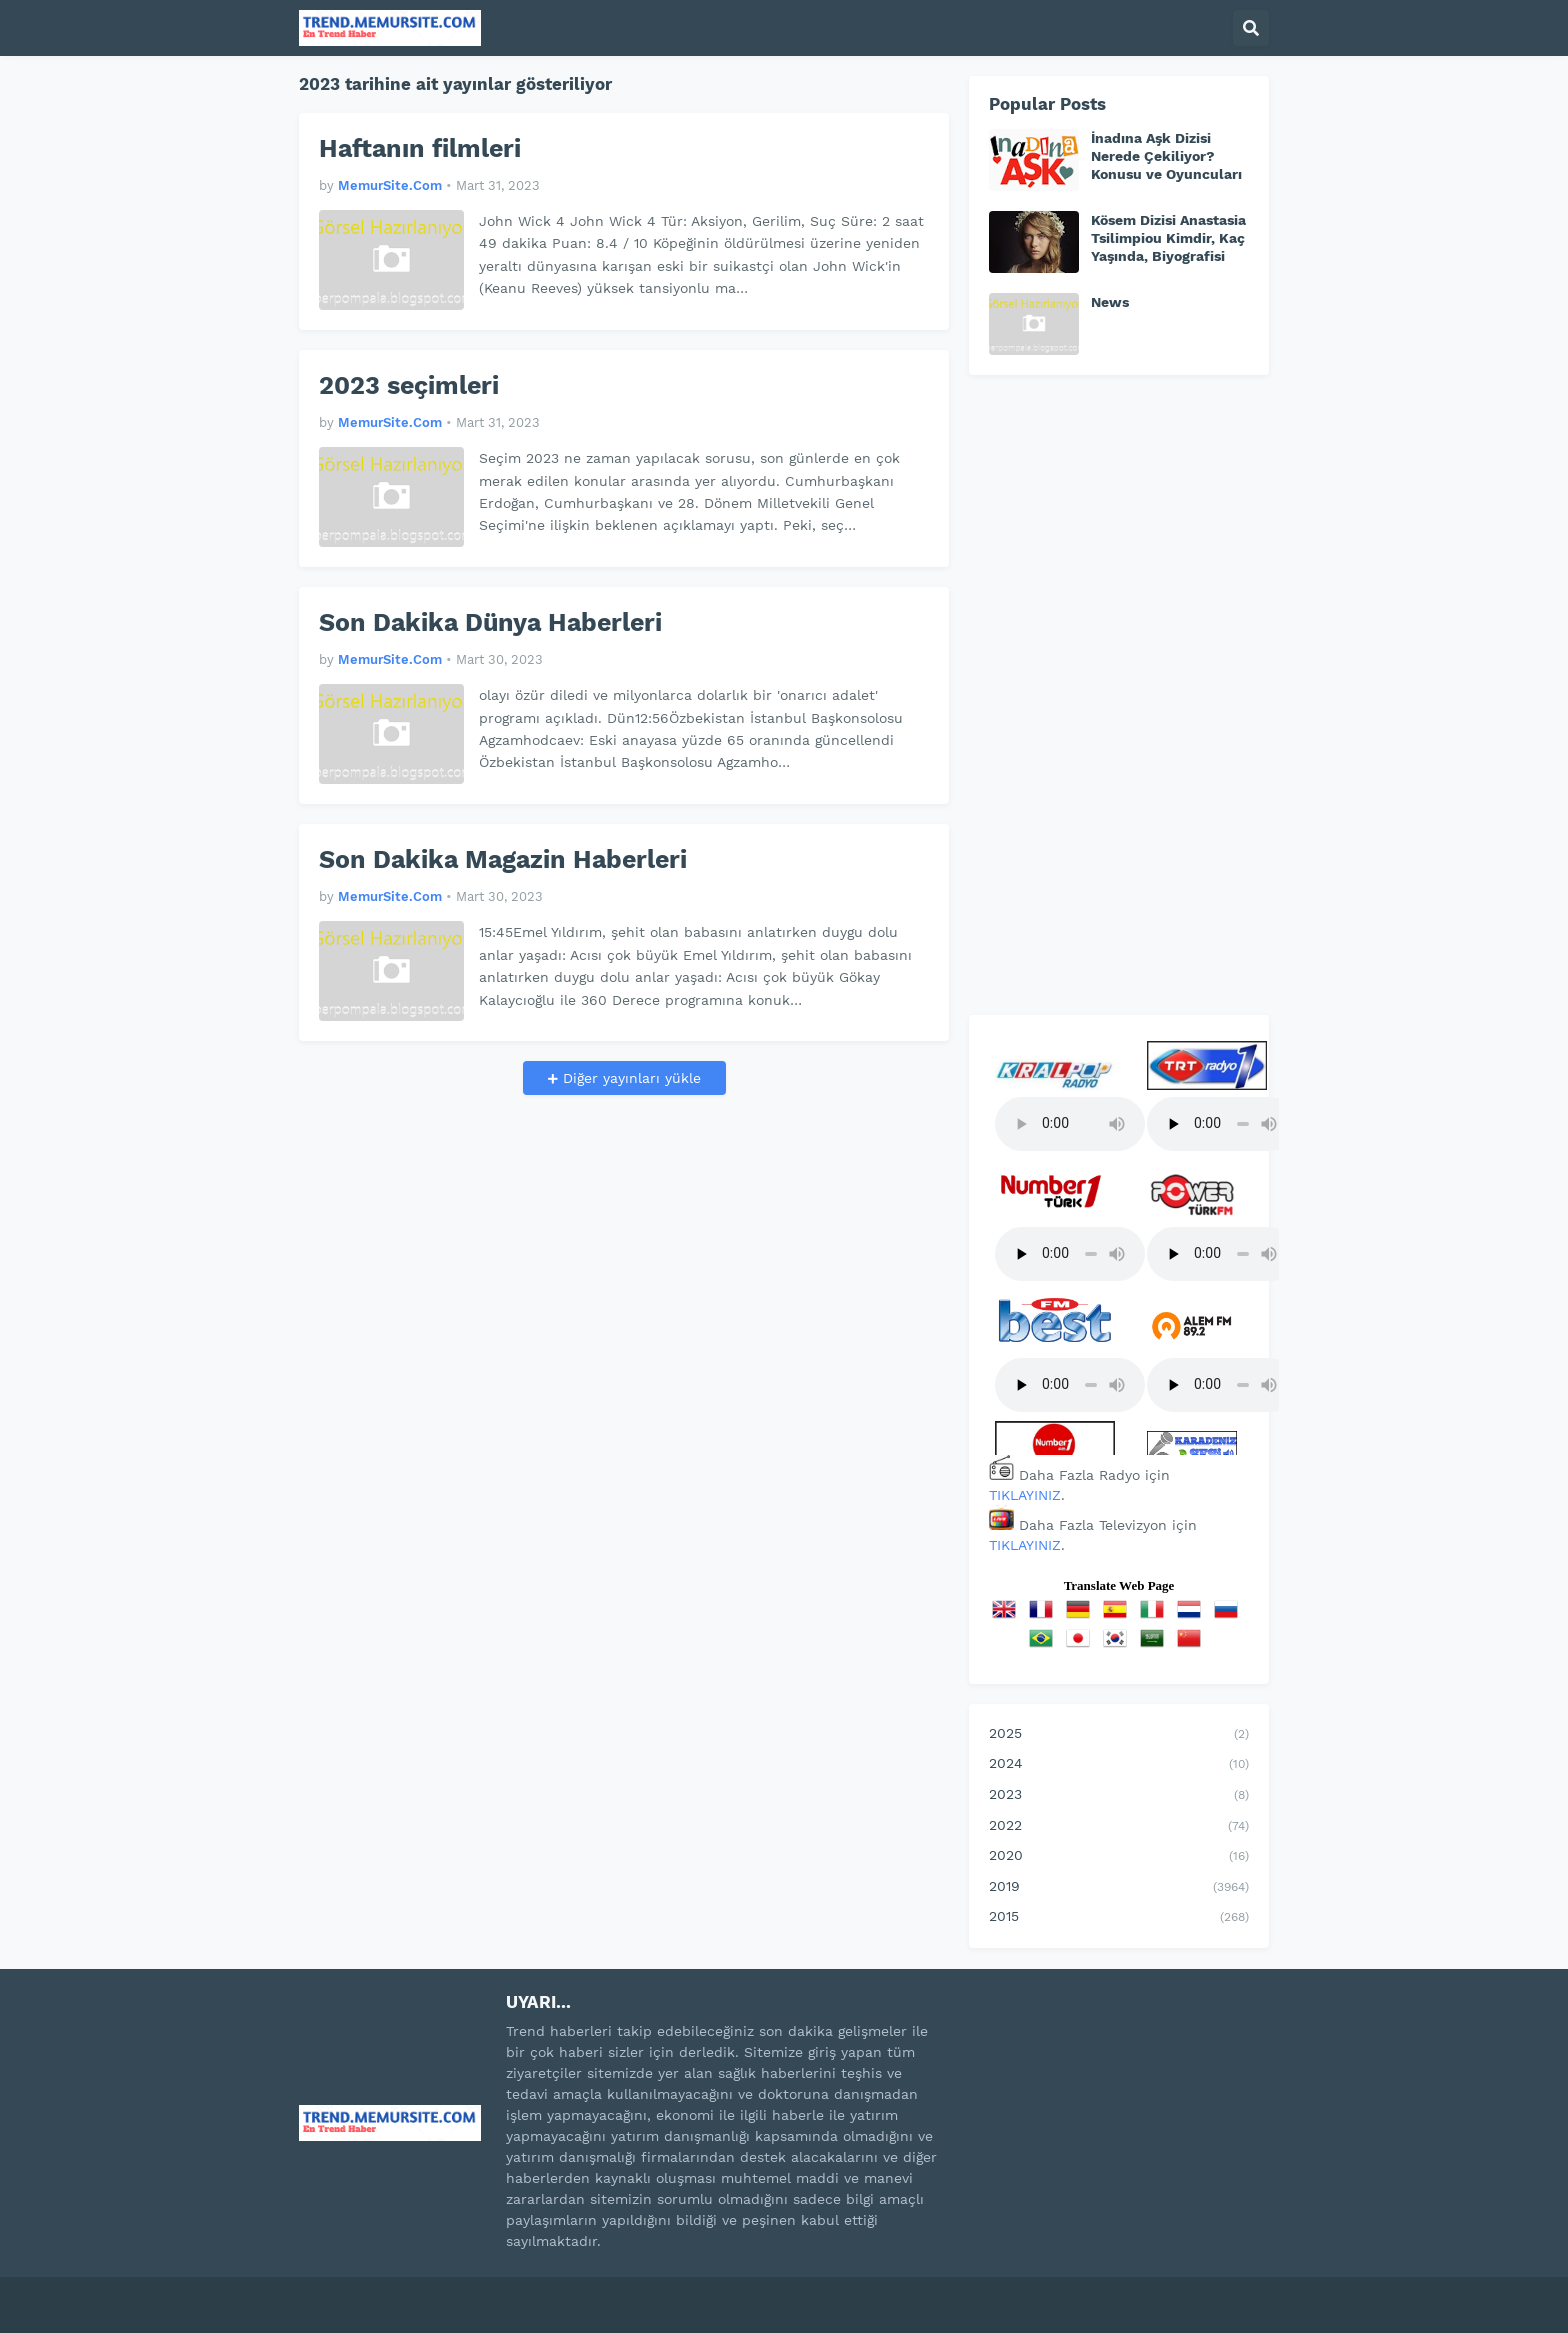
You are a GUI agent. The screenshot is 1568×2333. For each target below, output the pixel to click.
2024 (1119, 1765)
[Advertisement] (1119, 695)
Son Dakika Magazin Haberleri (503, 859)
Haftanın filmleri (420, 148)
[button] (1251, 28)
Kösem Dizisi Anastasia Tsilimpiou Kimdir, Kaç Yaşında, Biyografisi (1168, 238)
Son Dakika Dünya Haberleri (490, 622)
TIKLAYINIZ (1025, 1495)
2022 (1119, 1827)
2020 (1119, 1857)
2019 (1119, 1888)
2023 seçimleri (409, 385)
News (1110, 302)
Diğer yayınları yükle (629, 1078)
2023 (1119, 1796)
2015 (1119, 1918)
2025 (1119, 1735)
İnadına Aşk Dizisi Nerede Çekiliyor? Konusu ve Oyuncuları (1166, 156)
